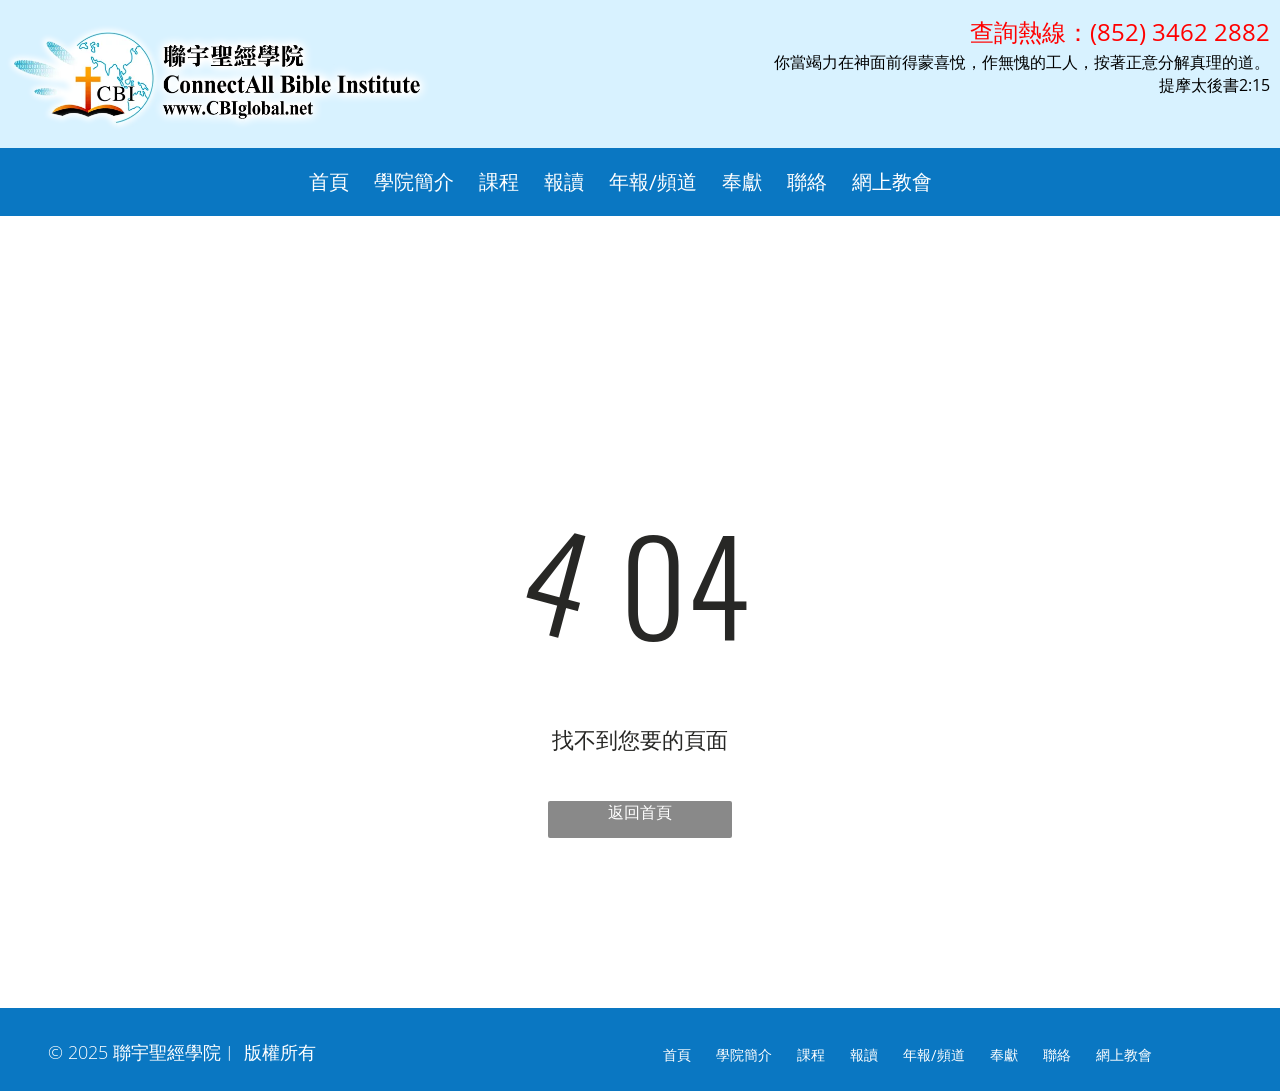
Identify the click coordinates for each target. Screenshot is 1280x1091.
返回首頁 (640, 812)
